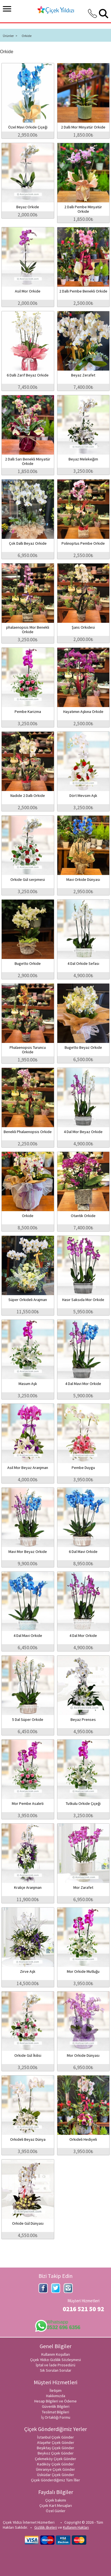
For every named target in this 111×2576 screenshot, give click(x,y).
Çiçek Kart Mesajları (55, 2505)
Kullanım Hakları (76, 2527)
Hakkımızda (55, 2395)
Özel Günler (55, 2511)
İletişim (55, 2390)
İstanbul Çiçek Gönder (55, 2437)
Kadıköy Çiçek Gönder (55, 2464)
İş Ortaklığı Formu (55, 2417)
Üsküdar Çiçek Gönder (55, 2474)
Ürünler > (10, 36)
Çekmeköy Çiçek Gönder (55, 2458)
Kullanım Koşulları (55, 2354)
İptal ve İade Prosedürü (55, 2365)
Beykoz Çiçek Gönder (56, 2453)
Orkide (26, 36)
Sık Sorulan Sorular (55, 2370)
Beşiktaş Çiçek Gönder (55, 2448)
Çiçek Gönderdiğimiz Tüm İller (55, 2480)
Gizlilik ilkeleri (45, 2527)
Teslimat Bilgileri (55, 2412)
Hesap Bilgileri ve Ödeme (55, 2401)
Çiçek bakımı (55, 2500)
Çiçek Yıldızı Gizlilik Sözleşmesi (55, 2359)
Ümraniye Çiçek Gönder (55, 2469)
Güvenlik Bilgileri (55, 2406)
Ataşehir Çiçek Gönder (55, 2442)
